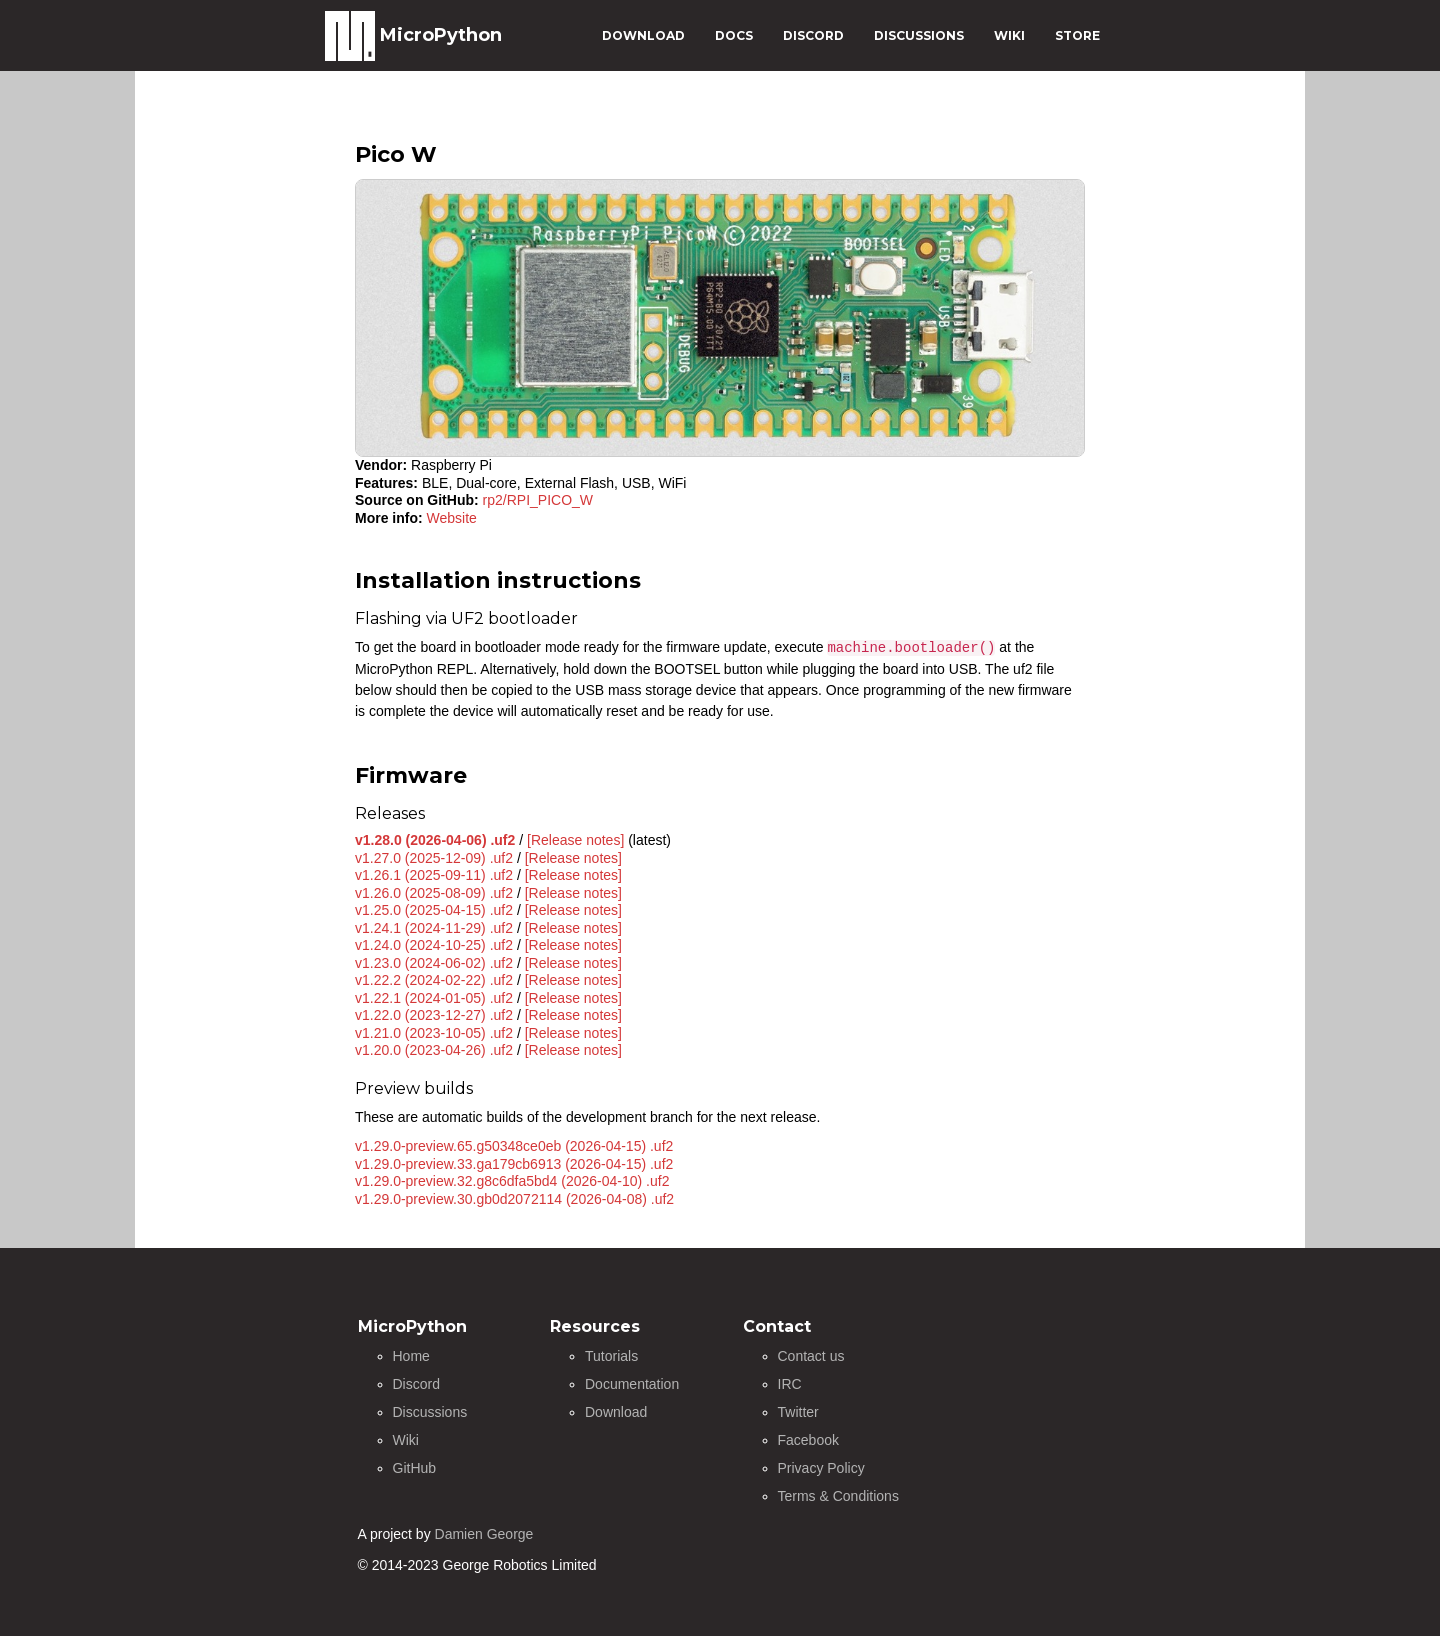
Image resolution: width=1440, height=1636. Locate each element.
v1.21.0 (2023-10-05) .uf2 (434, 1033)
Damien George (484, 1534)
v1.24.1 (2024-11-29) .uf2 (434, 928)
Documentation (632, 1384)
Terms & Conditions (838, 1496)
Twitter (798, 1412)
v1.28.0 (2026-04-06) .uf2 (435, 840)
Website (452, 518)
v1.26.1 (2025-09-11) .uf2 (434, 875)
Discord (416, 1384)
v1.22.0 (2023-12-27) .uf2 (434, 1015)
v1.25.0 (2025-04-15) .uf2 (434, 910)
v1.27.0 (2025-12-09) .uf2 (434, 858)
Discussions (430, 1412)
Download (616, 1412)
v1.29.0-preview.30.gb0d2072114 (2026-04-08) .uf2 (514, 1199)
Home (411, 1356)
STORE (1077, 35)
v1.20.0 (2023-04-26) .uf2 (434, 1050)
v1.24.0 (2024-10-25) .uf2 (434, 945)
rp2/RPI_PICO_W (538, 500)
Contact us (811, 1356)
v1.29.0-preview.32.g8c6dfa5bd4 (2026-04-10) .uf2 (512, 1181)
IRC (790, 1384)
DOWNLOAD (643, 35)
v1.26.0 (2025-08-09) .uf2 (434, 893)
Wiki (406, 1440)
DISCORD (813, 35)
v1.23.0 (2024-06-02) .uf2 (434, 963)
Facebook (808, 1440)
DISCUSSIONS (919, 35)
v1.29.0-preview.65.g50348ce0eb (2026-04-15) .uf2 (514, 1146)
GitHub (415, 1468)
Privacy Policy (821, 1468)
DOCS (734, 35)
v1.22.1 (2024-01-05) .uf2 (434, 998)
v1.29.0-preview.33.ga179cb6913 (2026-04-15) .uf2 (514, 1164)
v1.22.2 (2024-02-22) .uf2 (434, 980)
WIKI (1009, 35)
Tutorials (611, 1356)
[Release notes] (575, 840)
